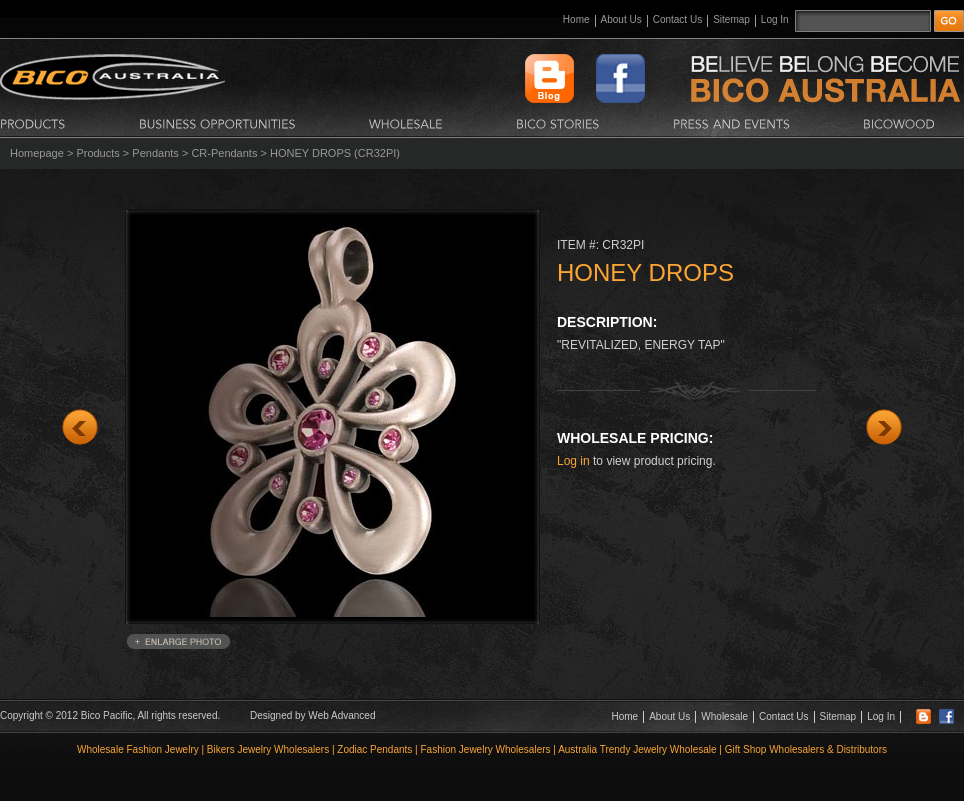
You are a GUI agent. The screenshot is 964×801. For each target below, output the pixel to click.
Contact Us (677, 19)
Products (97, 153)
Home (576, 19)
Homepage (37, 153)
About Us (621, 19)
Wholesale (724, 716)
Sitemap (731, 19)
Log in (573, 461)
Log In (775, 19)
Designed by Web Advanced (312, 715)
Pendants (155, 153)
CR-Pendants (224, 153)
